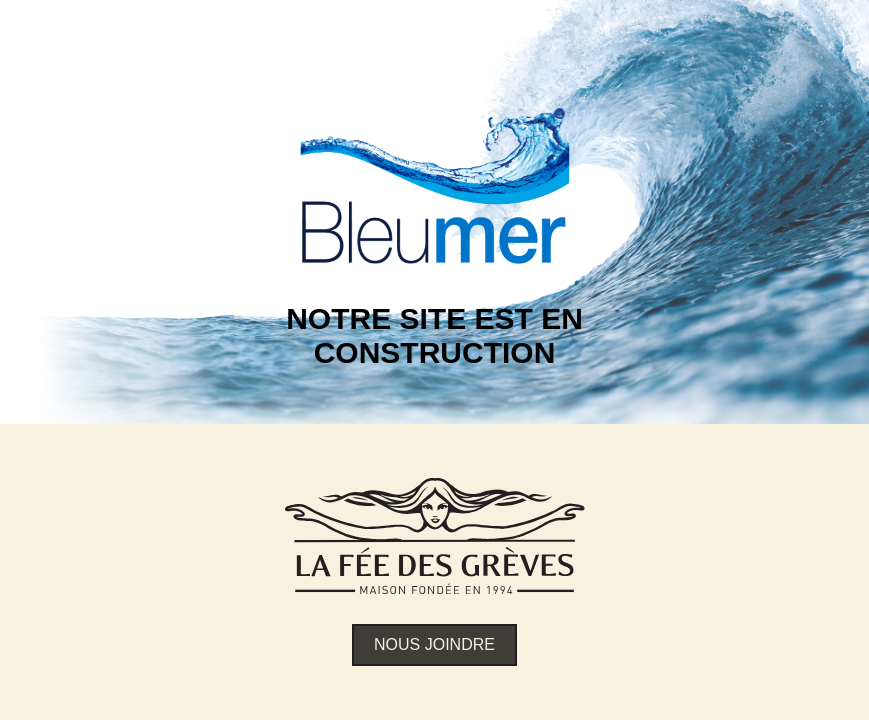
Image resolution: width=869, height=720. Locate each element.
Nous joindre (434, 644)
